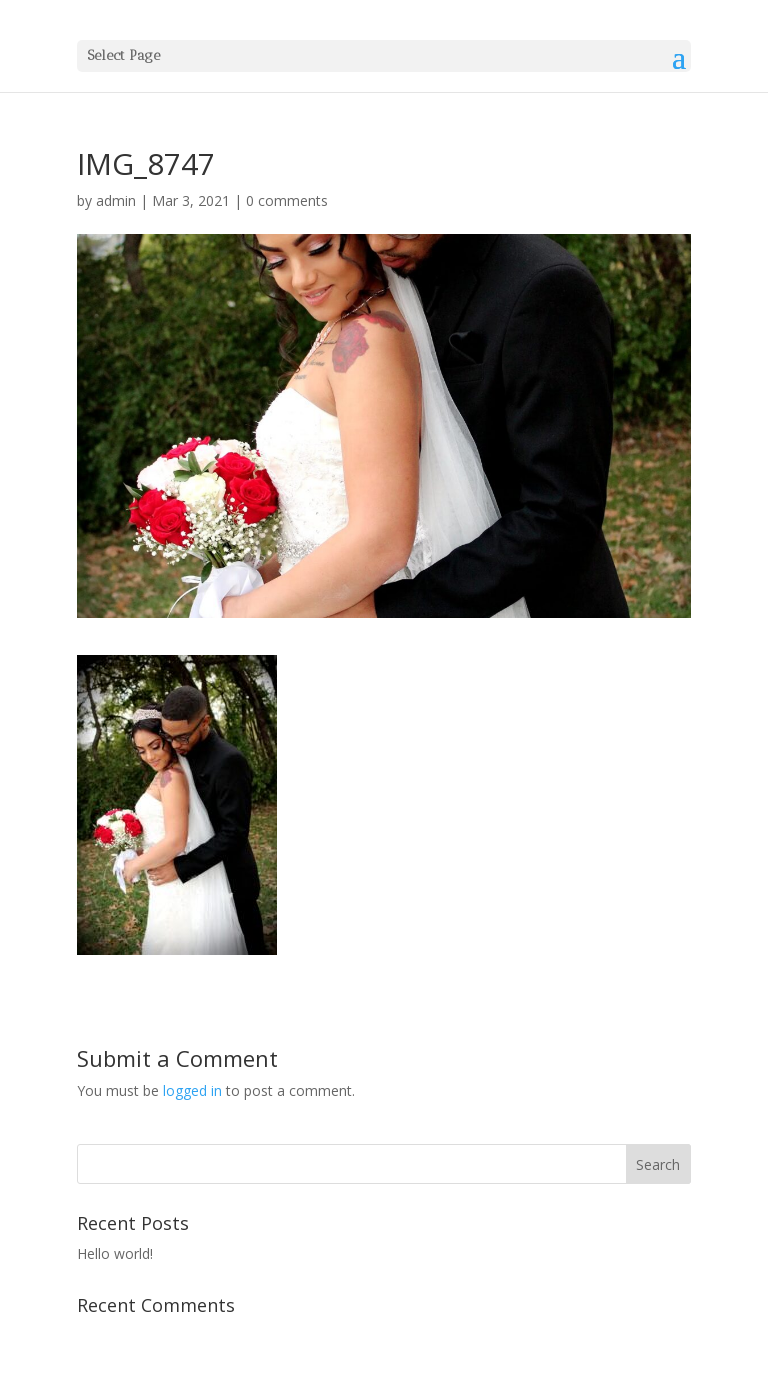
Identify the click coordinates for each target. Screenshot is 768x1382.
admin (116, 200)
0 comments (287, 200)
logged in (192, 1090)
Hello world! (115, 1253)
